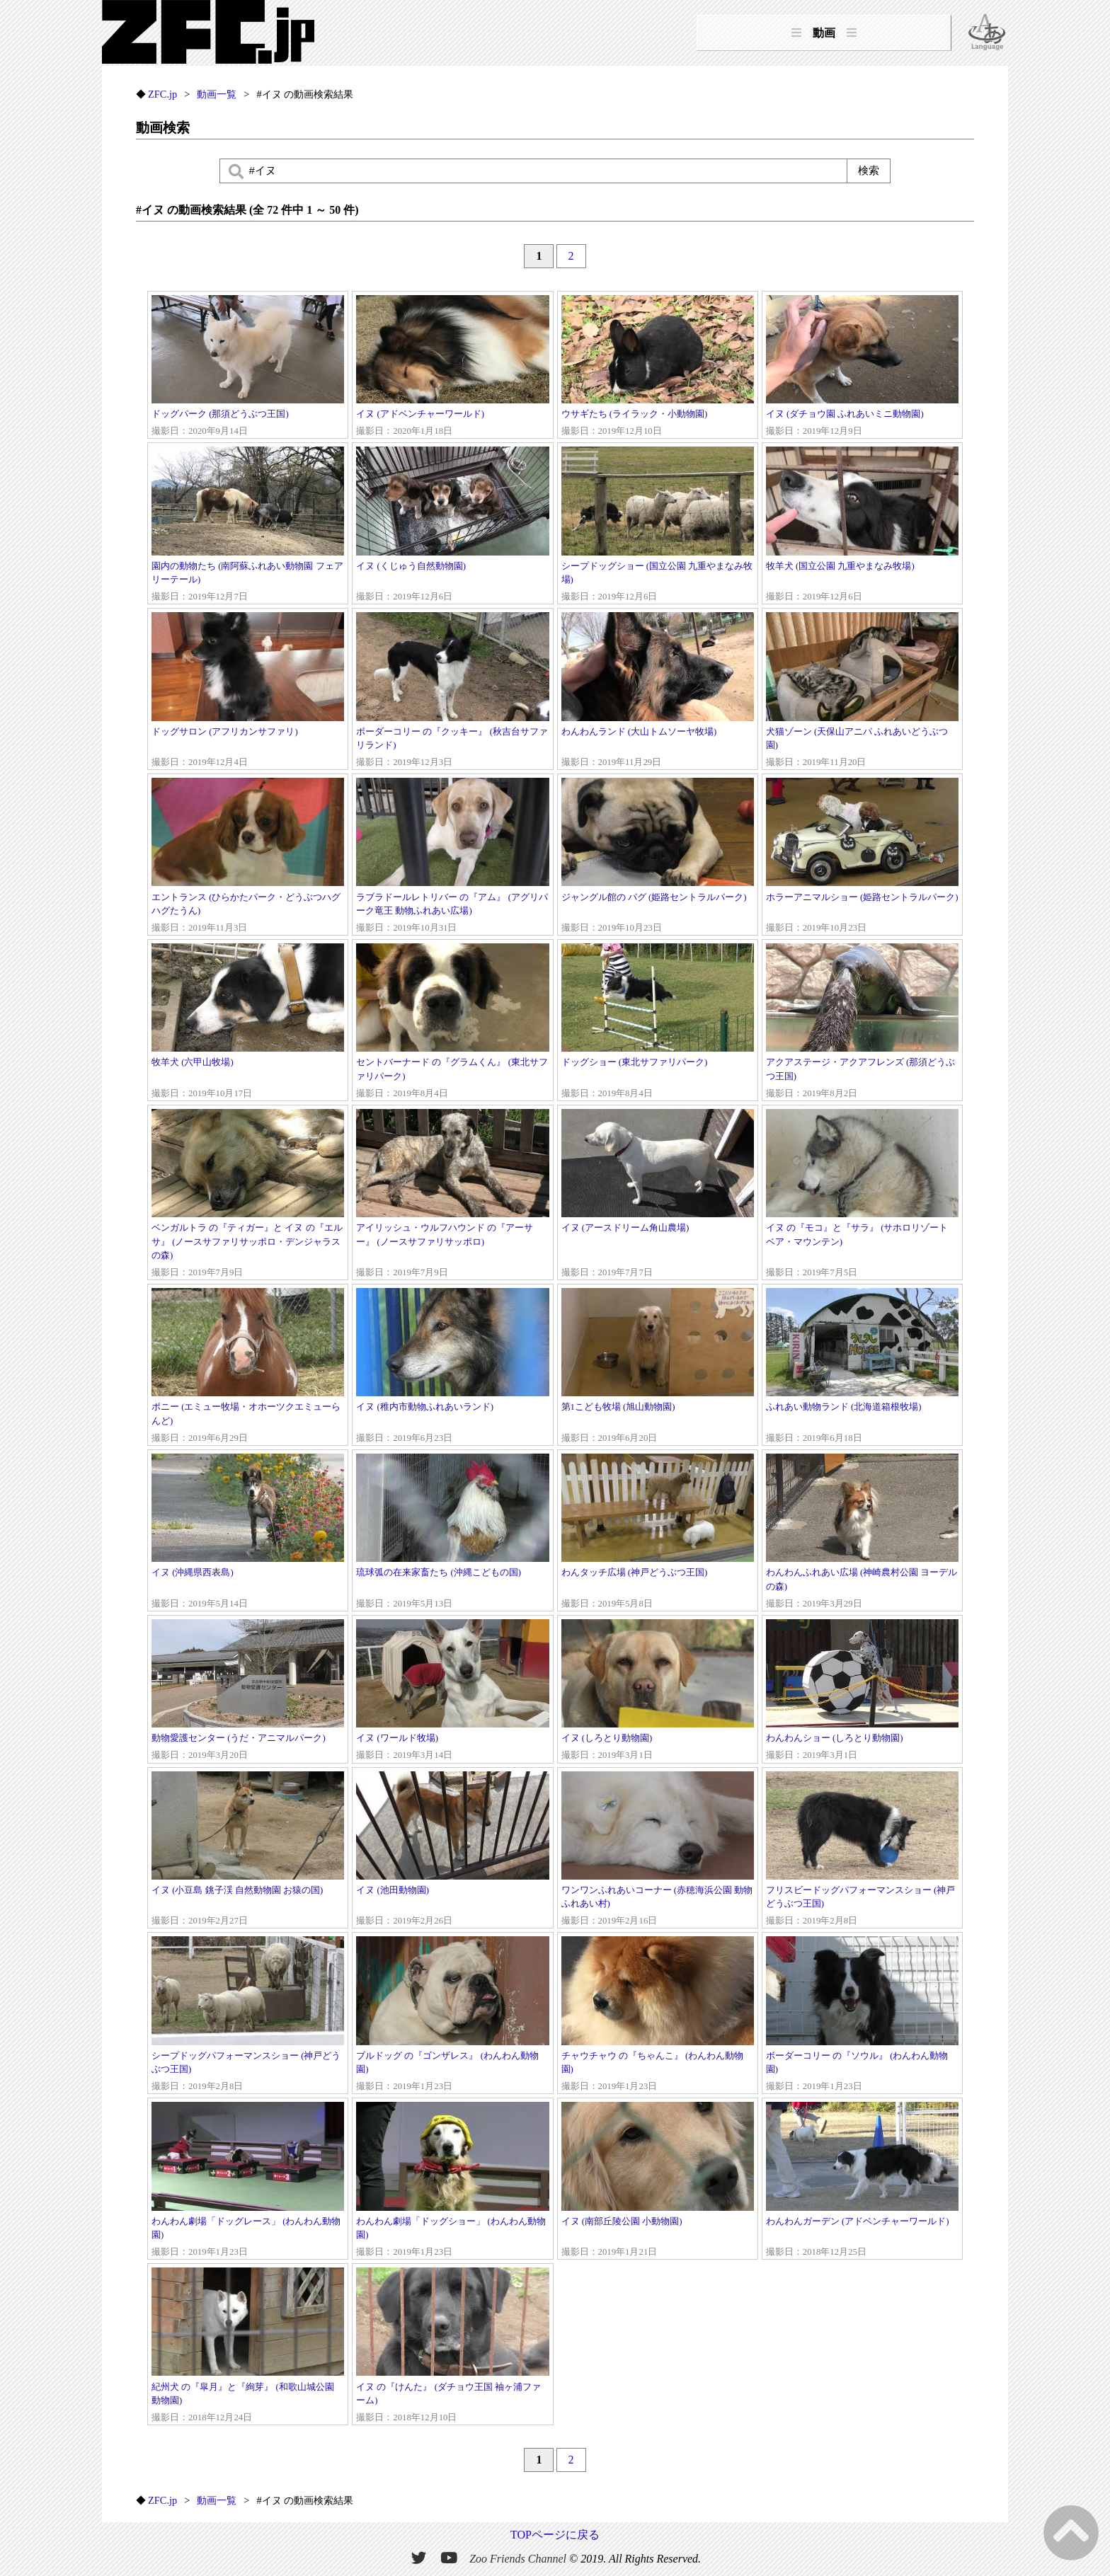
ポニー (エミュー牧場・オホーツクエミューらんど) (247, 1366)
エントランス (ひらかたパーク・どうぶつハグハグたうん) (247, 856)
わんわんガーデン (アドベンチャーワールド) (862, 2180)
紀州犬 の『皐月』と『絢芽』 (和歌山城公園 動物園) (247, 2346)
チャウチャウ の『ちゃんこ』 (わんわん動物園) (657, 2014)
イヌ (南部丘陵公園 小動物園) (657, 2180)
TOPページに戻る (555, 2535)
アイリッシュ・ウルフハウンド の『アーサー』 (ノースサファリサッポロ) (452, 1194)
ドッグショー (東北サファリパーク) (657, 1021)
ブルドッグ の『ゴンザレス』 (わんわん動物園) (452, 2014)
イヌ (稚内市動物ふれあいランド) (452, 1366)
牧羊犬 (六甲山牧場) (247, 1021)
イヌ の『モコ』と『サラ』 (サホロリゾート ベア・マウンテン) (862, 1194)
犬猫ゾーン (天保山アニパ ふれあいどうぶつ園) (862, 690)
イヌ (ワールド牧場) (452, 1691)
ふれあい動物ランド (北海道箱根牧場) (862, 1366)
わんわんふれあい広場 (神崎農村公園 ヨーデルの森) (862, 1532)
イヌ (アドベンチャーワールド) (452, 367)
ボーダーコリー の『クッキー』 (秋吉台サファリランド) (452, 690)
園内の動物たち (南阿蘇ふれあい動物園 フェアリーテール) (247, 525)
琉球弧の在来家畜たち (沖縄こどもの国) (452, 1532)
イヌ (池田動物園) (452, 1849)
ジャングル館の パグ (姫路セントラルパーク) (657, 856)
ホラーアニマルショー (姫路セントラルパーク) (862, 856)
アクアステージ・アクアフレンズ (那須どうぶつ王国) (862, 1021)
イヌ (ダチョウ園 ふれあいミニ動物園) (862, 367)
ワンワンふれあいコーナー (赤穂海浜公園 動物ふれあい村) (657, 1849)
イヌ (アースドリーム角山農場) (657, 1194)
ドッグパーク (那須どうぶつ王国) (247, 367)
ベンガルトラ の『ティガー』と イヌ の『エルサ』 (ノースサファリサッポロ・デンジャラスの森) (247, 1194)
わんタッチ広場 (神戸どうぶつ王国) (657, 1532)
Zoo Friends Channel (517, 2559)
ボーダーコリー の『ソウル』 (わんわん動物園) (862, 2014)
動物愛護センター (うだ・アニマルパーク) (247, 1691)
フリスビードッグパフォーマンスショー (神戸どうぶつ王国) (862, 1849)
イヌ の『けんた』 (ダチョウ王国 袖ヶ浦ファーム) (452, 2346)
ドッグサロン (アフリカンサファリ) (247, 690)
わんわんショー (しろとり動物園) (862, 1691)
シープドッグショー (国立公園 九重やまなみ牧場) (657, 525)
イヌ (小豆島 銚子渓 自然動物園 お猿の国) (247, 1849)
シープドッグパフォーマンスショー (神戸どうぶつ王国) (247, 2014)
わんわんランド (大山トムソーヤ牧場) (657, 690)
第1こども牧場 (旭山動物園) (657, 1366)
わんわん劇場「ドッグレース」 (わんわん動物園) (247, 2180)
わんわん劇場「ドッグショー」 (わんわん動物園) (452, 2180)
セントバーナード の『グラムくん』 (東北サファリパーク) (452, 1021)
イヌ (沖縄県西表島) (247, 1532)
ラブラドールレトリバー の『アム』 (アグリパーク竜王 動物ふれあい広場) (452, 856)
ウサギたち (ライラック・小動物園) (657, 367)
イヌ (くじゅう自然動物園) (452, 525)
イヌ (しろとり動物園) (657, 1691)
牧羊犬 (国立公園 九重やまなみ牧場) (862, 525)
